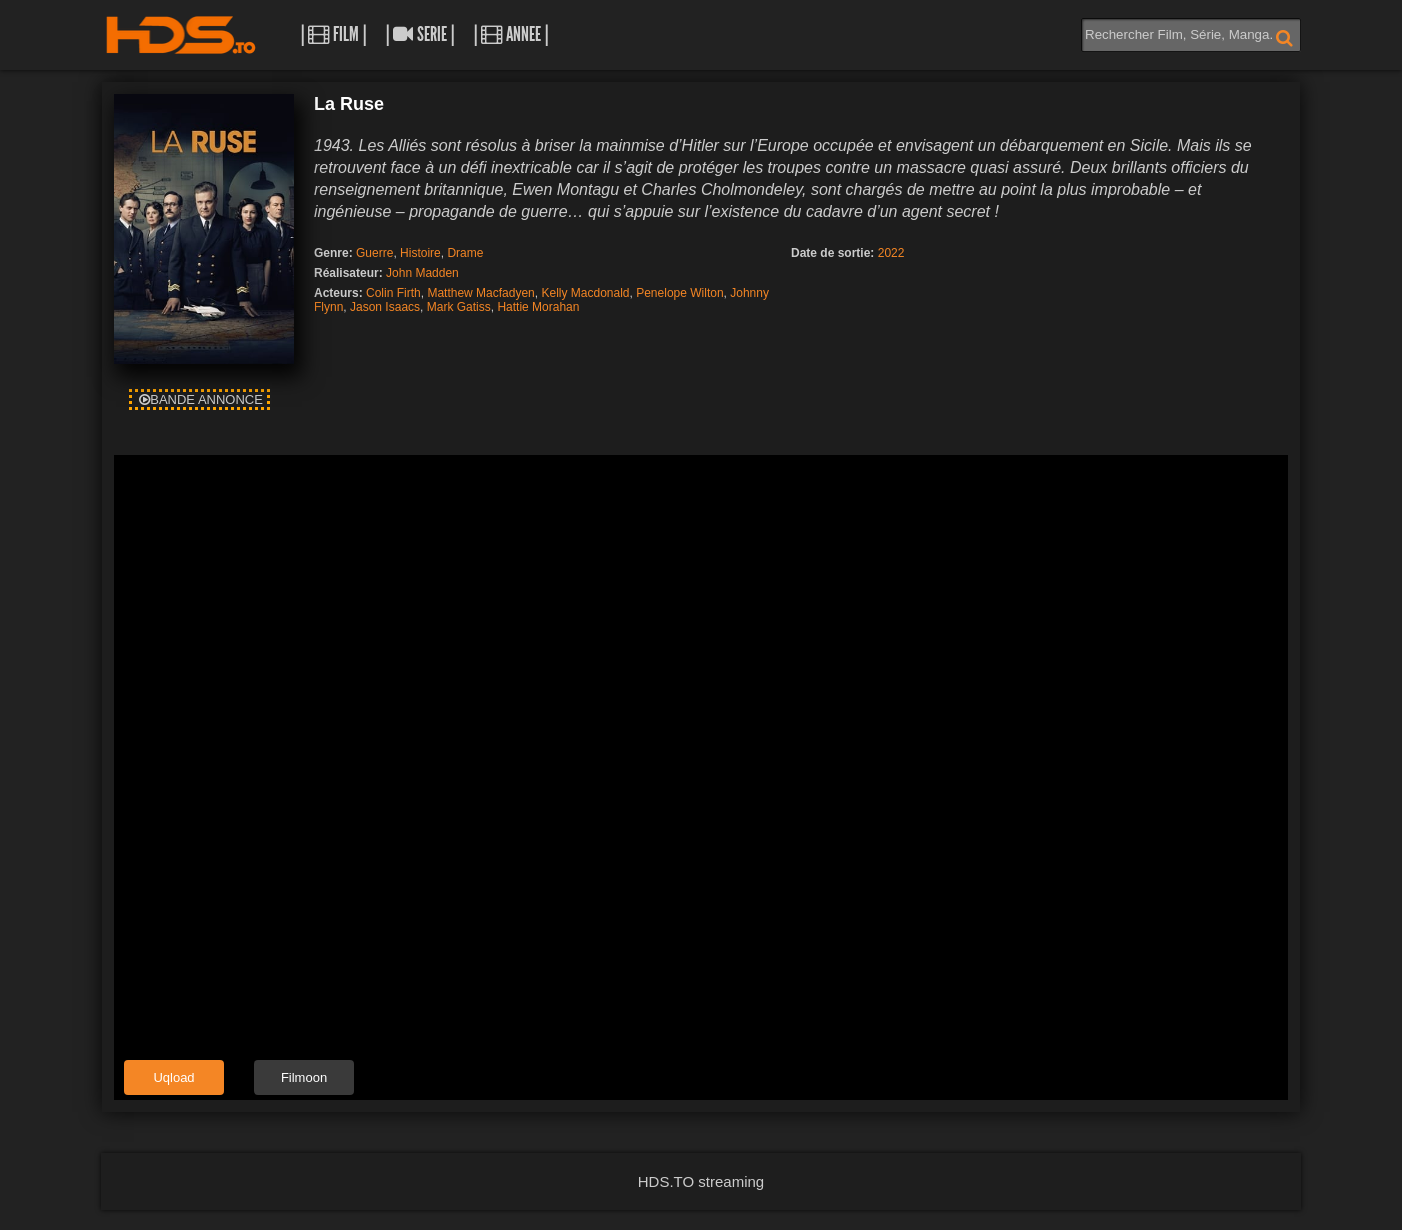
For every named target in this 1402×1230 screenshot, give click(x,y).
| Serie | (420, 34)
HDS (181, 35)
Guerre (374, 253)
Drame (465, 253)
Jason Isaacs (385, 307)
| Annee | (511, 34)
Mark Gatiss (459, 307)
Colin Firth (393, 293)
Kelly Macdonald (585, 293)
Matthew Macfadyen (480, 293)
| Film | (333, 34)
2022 (891, 253)
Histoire (420, 253)
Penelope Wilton (679, 293)
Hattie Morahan (538, 307)
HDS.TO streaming (701, 1181)
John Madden (422, 273)
